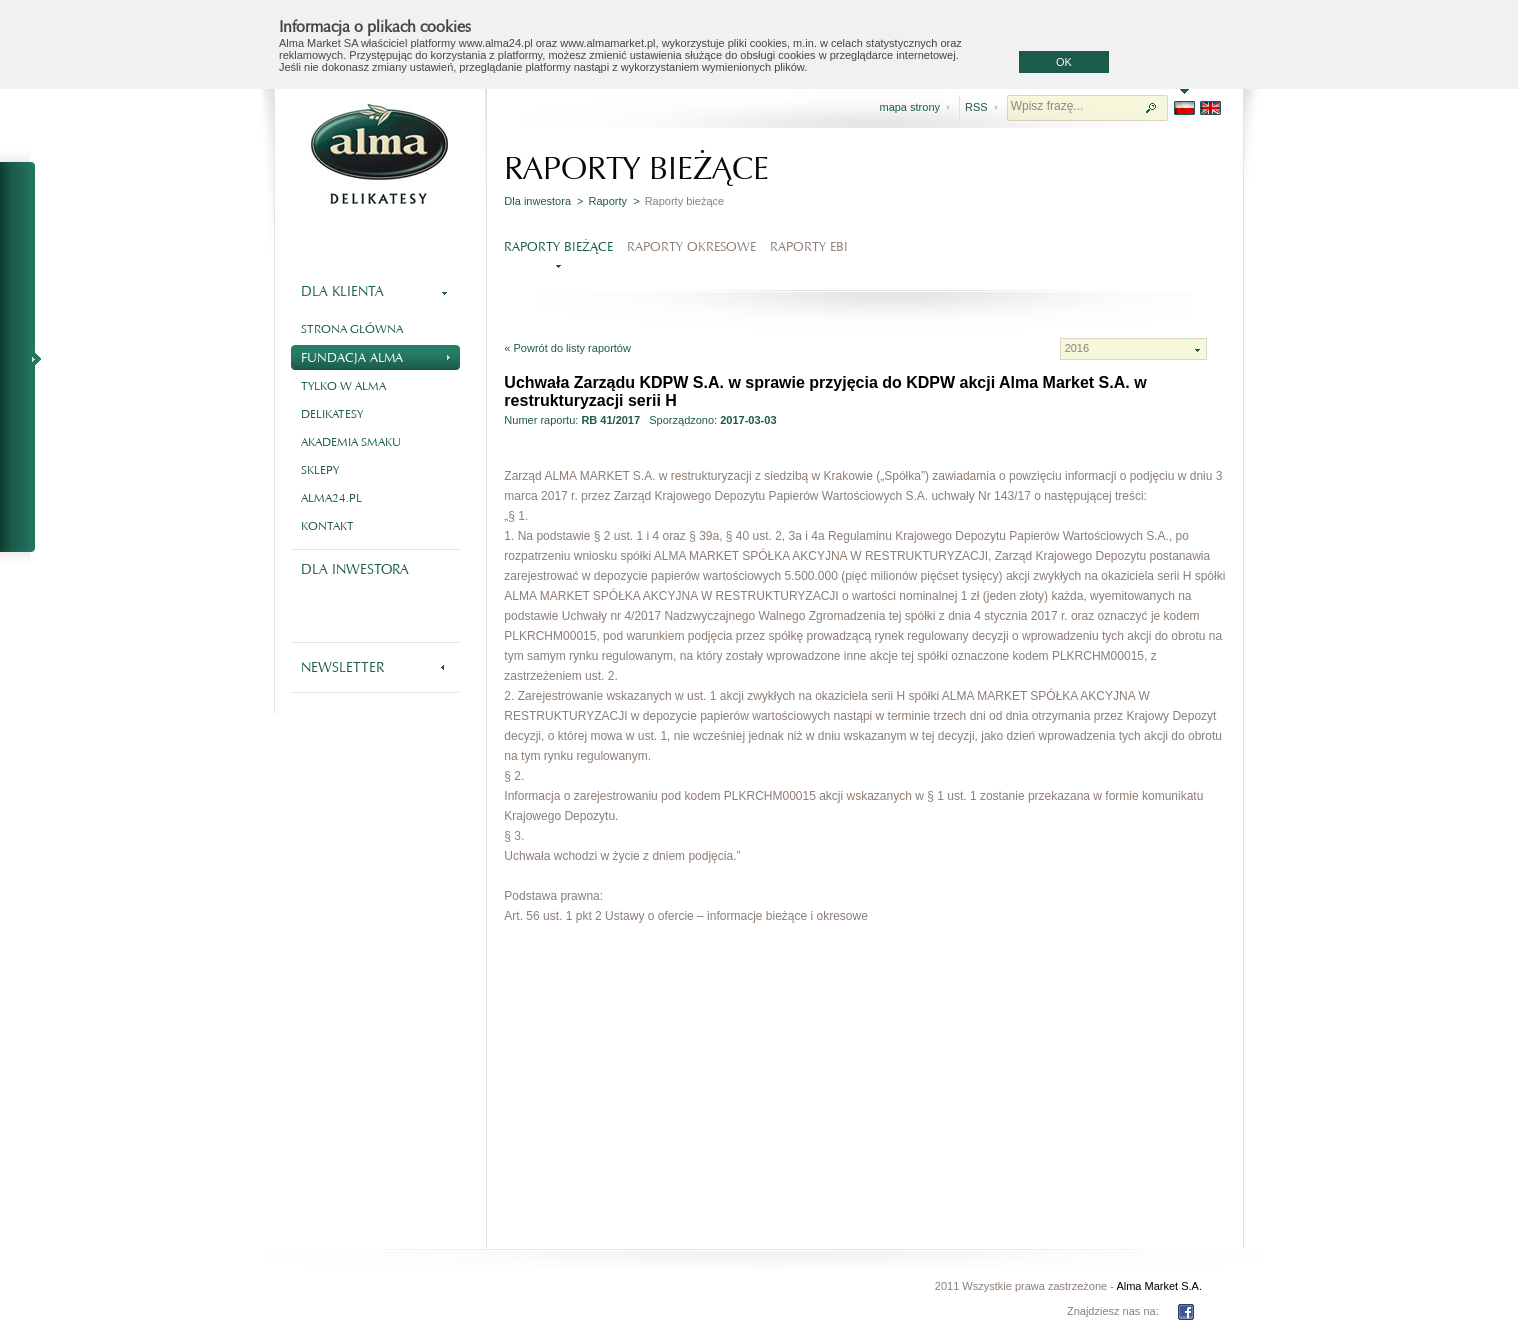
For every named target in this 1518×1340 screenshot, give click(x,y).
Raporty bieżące (558, 246)
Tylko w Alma (343, 386)
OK (1064, 62)
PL (1184, 108)
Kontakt (327, 526)
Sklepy (320, 470)
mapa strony (909, 107)
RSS (976, 107)
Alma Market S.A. (1159, 1286)
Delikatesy (332, 414)
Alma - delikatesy (379, 154)
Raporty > (614, 201)
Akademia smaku (351, 442)
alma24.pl (331, 498)
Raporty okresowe (691, 246)
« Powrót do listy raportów (567, 348)
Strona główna (352, 329)
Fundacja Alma (375, 355)
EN (1210, 108)
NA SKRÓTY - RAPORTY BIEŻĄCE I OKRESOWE (26, 358)
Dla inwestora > (543, 201)
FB (1186, 1312)
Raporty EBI (809, 246)
